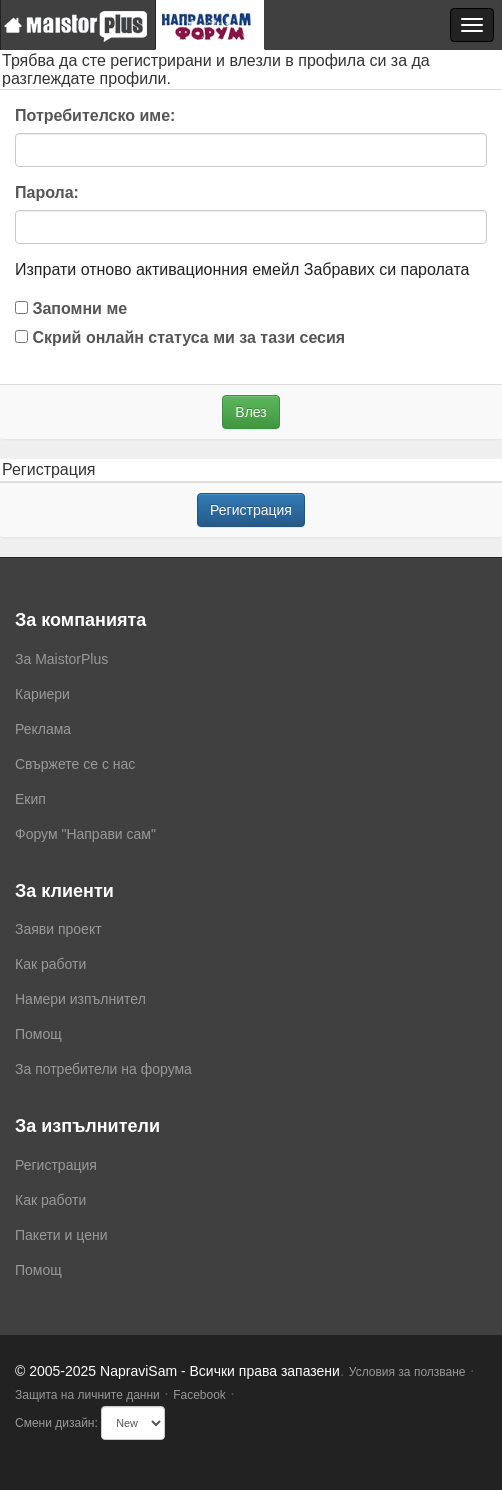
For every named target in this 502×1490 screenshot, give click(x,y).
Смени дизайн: (56, 1423)
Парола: (47, 192)
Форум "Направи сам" (85, 834)
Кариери (42, 694)
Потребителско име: (95, 115)
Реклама (43, 729)
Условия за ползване (407, 1372)
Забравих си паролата (387, 269)
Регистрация (251, 510)
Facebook (199, 1395)
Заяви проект (58, 929)
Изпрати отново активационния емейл (157, 269)
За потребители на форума (103, 1069)
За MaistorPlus (61, 659)
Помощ (38, 1034)
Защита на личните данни (87, 1395)
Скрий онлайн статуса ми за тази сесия (180, 337)
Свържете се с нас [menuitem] (75, 764)
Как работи (50, 964)
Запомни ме (71, 308)
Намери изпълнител (80, 999)
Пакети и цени (61, 1235)
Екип (30, 799)
